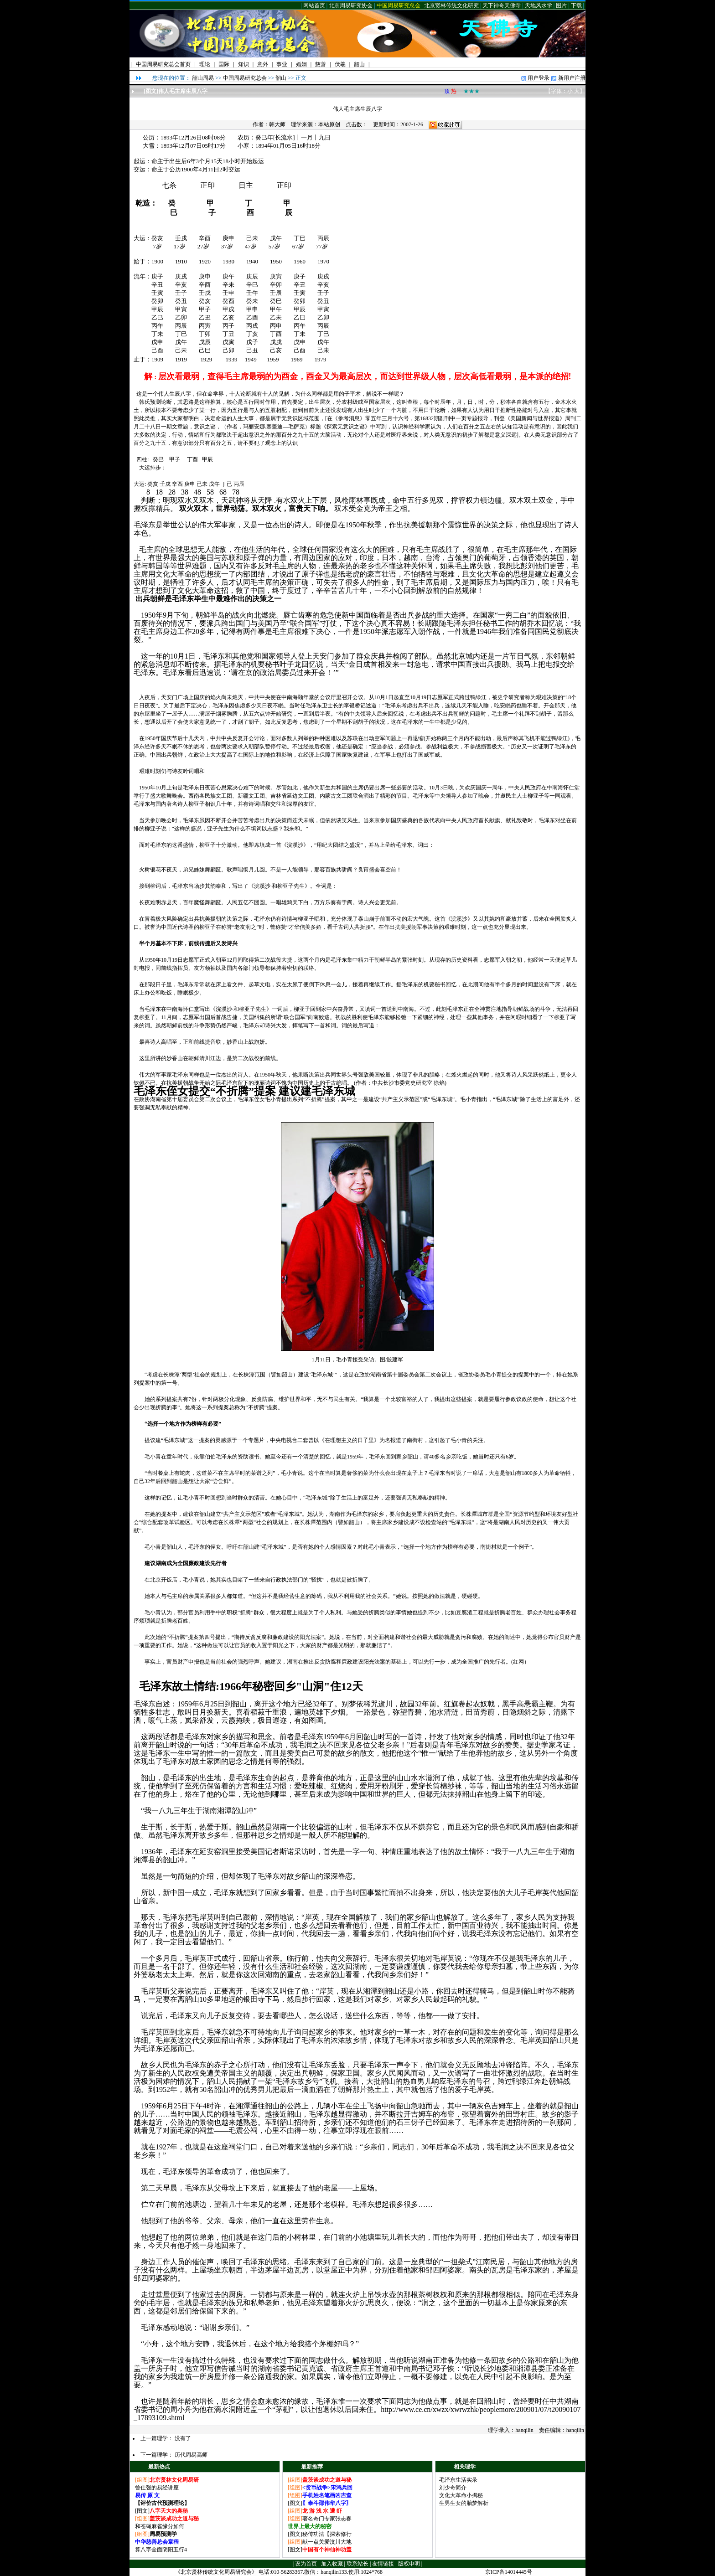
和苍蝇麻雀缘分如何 (159, 2526)
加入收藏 (332, 2564)
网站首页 (314, 5)
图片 (561, 5)
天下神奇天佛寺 (501, 5)
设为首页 (306, 2564)
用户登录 (538, 78)
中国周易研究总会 (398, 5)
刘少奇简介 (452, 2487)
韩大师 (277, 124)
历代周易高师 (191, 2455)
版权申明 (409, 2564)
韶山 (280, 78)
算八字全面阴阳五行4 (161, 2549)
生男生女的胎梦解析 (463, 2503)
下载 (576, 5)
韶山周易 (203, 78)
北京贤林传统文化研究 (451, 5)
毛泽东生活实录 (458, 2480)
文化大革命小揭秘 (461, 2495)
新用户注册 (571, 78)
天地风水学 (538, 5)
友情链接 (383, 2564)
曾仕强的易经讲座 (157, 2487)
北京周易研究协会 (351, 5)
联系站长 (357, 2564)
